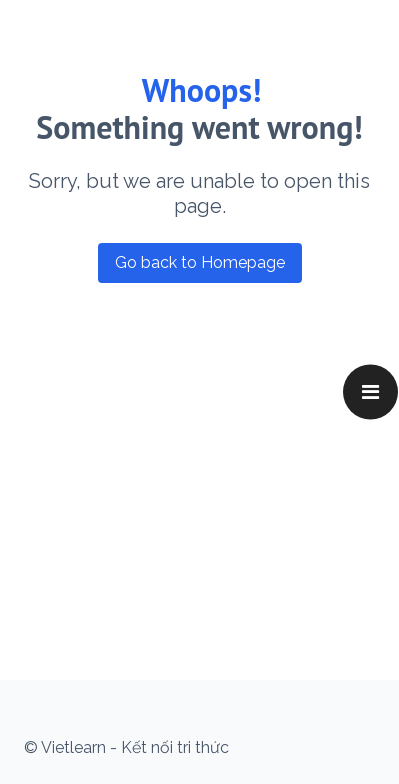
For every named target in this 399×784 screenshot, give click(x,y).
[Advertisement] (187, 414)
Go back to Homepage (200, 262)
